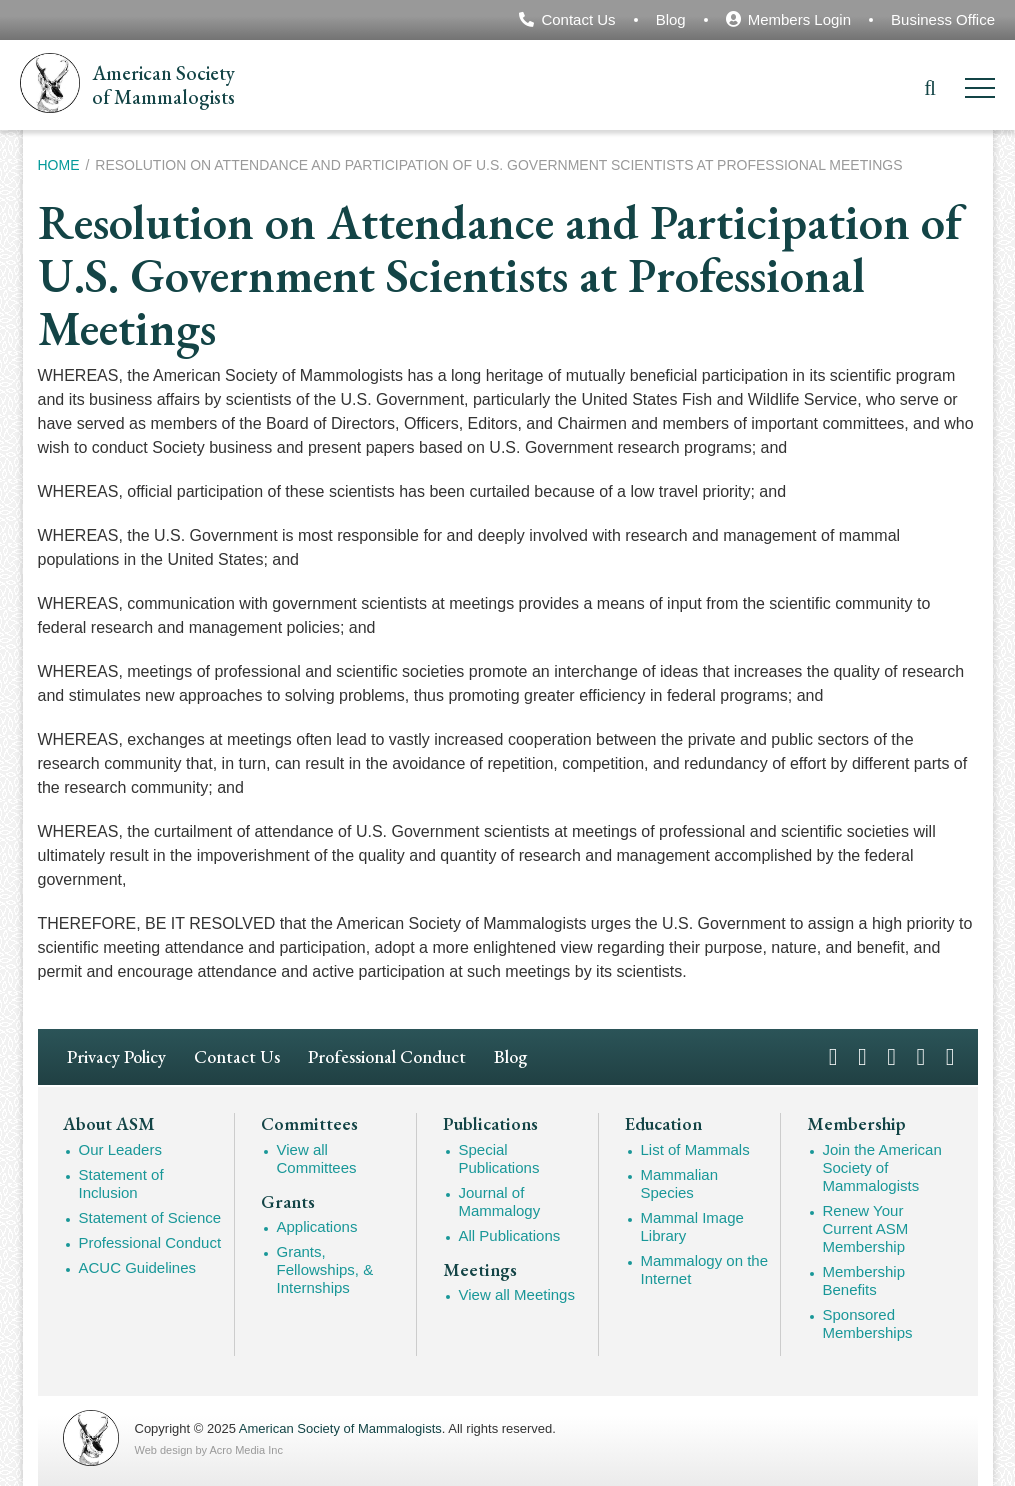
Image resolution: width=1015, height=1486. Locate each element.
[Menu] (980, 91)
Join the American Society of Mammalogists (882, 1167)
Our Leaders (120, 1149)
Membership (856, 1124)
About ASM (109, 1124)
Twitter (862, 1055)
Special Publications (499, 1158)
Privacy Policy (116, 1056)
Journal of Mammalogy (500, 1201)
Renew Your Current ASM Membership (866, 1228)
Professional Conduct (387, 1056)
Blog (671, 19)
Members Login (799, 19)
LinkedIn (950, 1055)
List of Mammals (695, 1149)
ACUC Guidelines (138, 1267)
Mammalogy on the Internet (705, 1269)
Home (59, 165)
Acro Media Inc (246, 1450)
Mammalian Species (680, 1183)
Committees (309, 1124)
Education (663, 1124)
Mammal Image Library (692, 1226)
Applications (317, 1226)
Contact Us (578, 19)
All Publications (510, 1235)
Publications (490, 1124)
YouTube (921, 1055)
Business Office (943, 19)
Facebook (833, 1055)
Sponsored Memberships (868, 1323)
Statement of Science (150, 1217)
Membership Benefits (864, 1280)
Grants (288, 1202)
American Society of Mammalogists (340, 1428)
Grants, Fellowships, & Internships (325, 1269)
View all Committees (317, 1158)
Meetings (480, 1270)
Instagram (891, 1055)
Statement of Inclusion (121, 1183)
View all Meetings (517, 1294)
